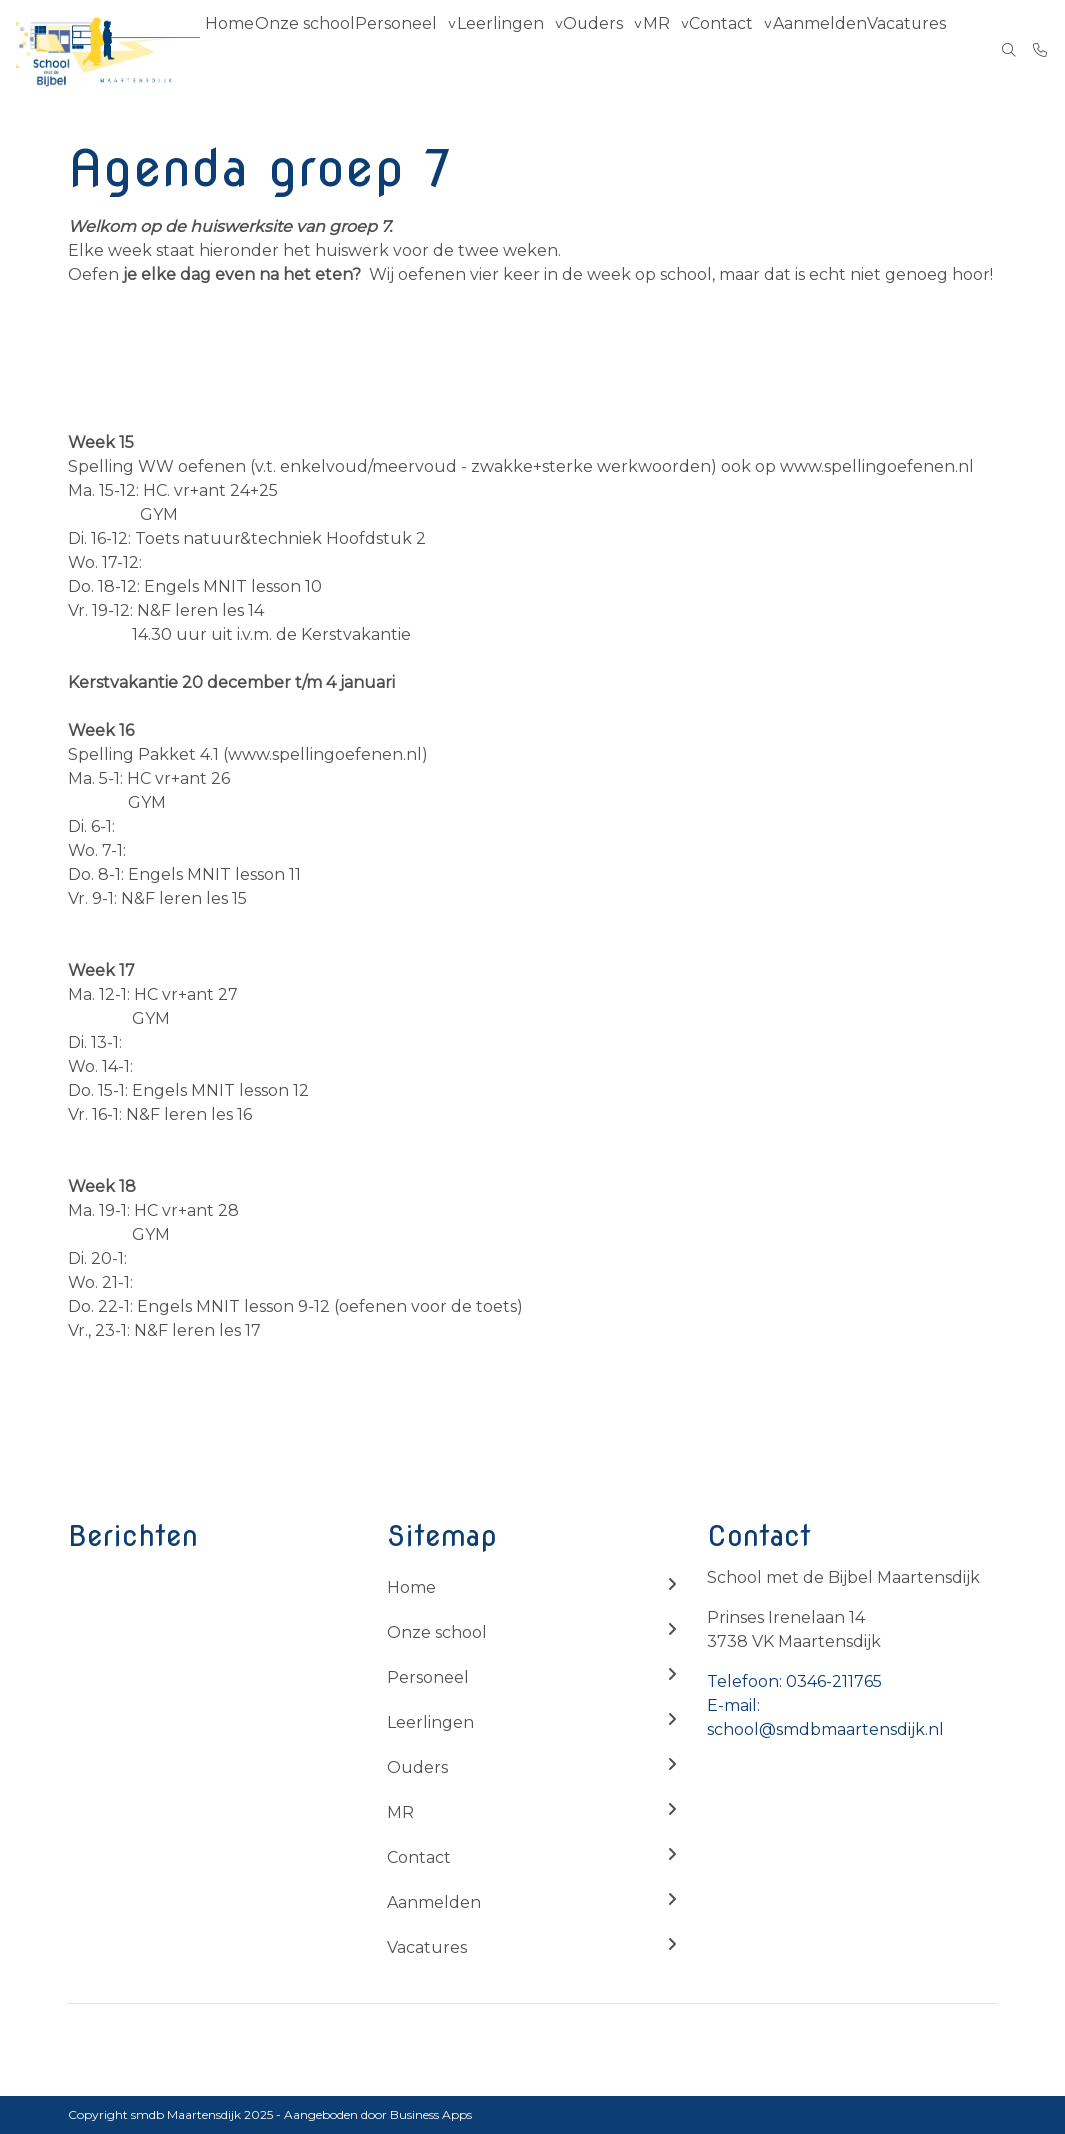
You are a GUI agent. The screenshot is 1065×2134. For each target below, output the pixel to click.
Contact (750, 50)
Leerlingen (512, 50)
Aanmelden (850, 50)
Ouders (607, 50)
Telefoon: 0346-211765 (794, 1681)
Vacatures (939, 50)
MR (677, 50)
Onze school (314, 50)
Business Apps (431, 2114)
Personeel (407, 50)
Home (234, 50)
